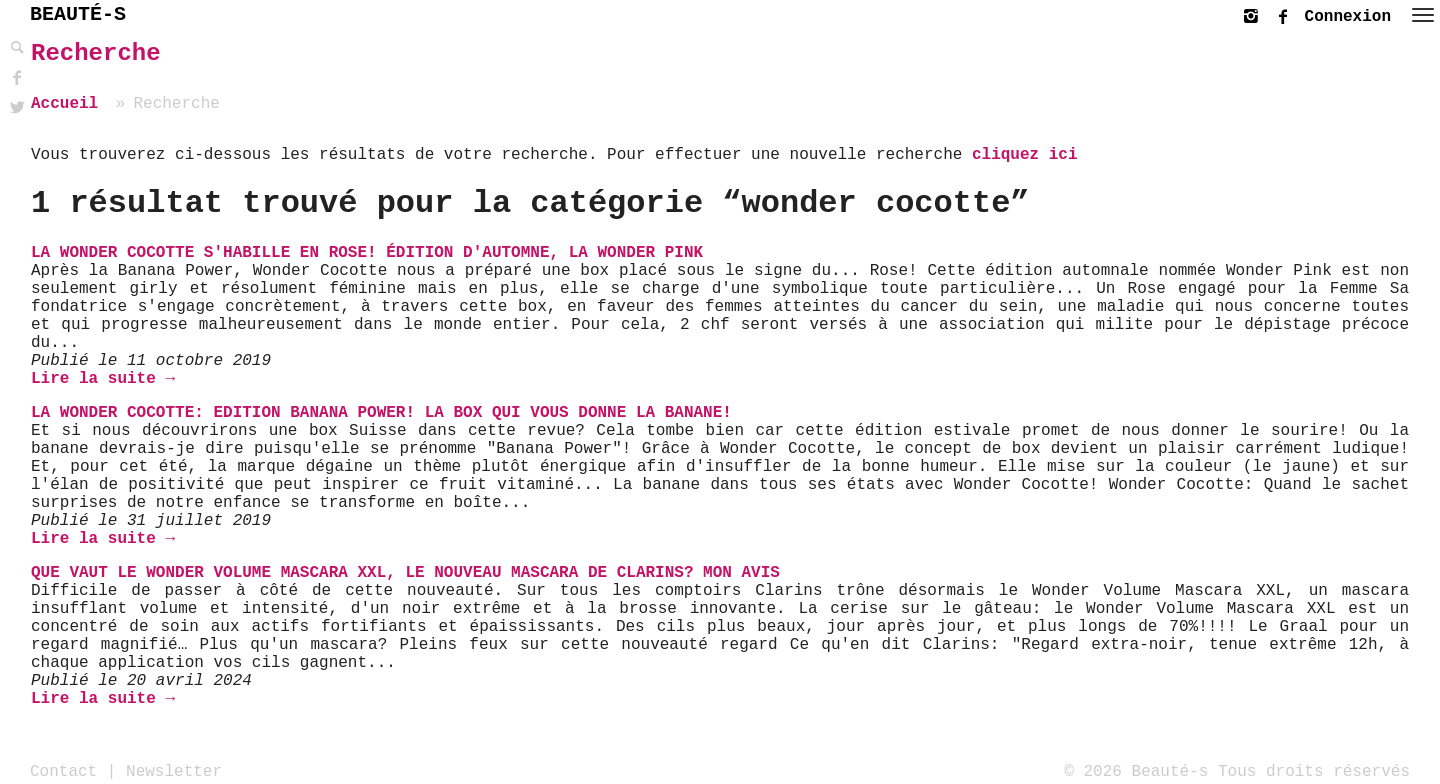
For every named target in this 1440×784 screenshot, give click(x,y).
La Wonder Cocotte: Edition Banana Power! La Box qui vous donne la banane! (381, 413)
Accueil (64, 104)
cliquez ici (1025, 155)
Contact (63, 771)
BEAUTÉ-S (78, 14)
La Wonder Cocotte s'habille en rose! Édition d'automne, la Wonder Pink (367, 253)
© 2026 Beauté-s (1136, 771)
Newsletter (174, 771)
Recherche (96, 53)
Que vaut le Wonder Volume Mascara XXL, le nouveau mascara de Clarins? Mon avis (405, 573)
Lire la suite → (103, 379)
